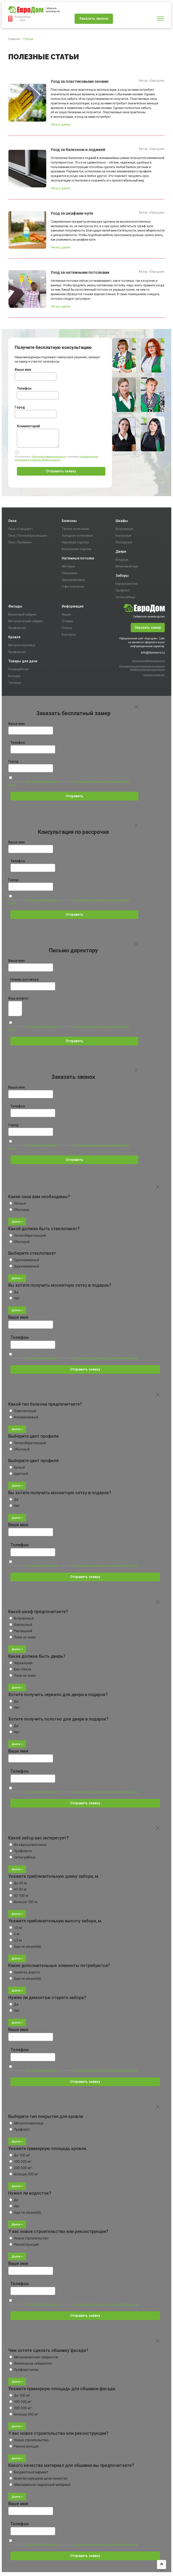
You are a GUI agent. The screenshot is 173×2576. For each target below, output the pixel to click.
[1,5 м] (10, 1929)
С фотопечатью (73, 586)
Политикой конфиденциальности (48, 457)
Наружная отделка (75, 542)
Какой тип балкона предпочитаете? (45, 1406)
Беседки (14, 676)
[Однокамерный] (10, 1261)
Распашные (124, 542)
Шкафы (122, 521)
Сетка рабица (125, 597)
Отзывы (67, 621)
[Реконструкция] (10, 2246)
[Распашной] (10, 1632)
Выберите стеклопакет (32, 1255)
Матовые (68, 566)
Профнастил (17, 628)
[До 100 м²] (10, 2157)
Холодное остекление (77, 536)
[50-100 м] (10, 1897)
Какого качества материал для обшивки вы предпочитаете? (71, 2467)
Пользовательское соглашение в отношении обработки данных (105, 1360)
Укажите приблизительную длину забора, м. (53, 1878)
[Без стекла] (10, 1671)
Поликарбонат (18, 669)
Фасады (15, 606)
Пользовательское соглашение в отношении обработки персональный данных (142, 669)
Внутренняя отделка (76, 549)
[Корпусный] (10, 1626)
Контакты (69, 635)
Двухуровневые (73, 580)
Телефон (24, 388)
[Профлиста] (10, 1853)
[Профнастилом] (10, 2371)
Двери (121, 552)
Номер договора (24, 980)
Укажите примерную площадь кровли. (47, 2150)
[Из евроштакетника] (10, 1846)
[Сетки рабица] (10, 1859)
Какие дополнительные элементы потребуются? (59, 1967)
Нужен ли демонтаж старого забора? (47, 1999)
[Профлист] (10, 2131)
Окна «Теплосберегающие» (28, 536)
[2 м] (10, 1935)
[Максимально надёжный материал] (10, 2486)
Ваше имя (23, 370)
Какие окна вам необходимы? (39, 1198)
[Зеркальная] (10, 1665)
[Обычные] (10, 1211)
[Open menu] (160, 18)
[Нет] (10, 1300)
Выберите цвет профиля (33, 1438)
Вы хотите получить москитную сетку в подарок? (59, 1287)
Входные (122, 560)
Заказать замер (146, 628)
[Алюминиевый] (10, 1419)
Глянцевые (69, 573)
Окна (12, 521)
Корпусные (123, 536)
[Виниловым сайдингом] (10, 2365)
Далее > (17, 1223)
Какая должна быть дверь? (36, 1658)
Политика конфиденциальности (148, 662)
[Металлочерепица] (10, 2125)
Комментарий (28, 426)
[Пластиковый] (10, 1412)
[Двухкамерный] (10, 1268)
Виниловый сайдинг (22, 614)
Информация (72, 606)
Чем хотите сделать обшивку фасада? (48, 2352)
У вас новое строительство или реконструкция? (58, 2233)
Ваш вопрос (18, 998)
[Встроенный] (10, 1620)
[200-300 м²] (10, 2169)
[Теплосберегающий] (10, 1237)
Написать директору (154, 676)
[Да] (10, 1294)
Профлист (123, 590)
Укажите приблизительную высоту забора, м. (55, 1923)
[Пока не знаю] (10, 1639)
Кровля (14, 637)
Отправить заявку (61, 471)
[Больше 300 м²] (10, 2176)
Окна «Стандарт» (20, 529)
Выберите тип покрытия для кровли (45, 2118)
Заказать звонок (93, 18)
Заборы (122, 576)
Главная (14, 39)
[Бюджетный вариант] (10, 2474)
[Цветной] (10, 1475)
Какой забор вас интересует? (38, 1840)
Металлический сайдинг (25, 621)
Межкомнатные (127, 566)
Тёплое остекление (75, 529)
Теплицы (14, 683)
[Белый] (10, 1469)
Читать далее (60, 124)
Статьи (67, 628)
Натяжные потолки (78, 558)
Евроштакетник (127, 584)
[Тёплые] (10, 1205)
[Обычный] (10, 1243)
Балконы (69, 521)
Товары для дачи (22, 661)
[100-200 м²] (10, 2163)
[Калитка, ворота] (10, 1974)
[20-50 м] (10, 1891)
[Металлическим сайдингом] (10, 2359)
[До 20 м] (10, 1885)
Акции (66, 614)
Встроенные (124, 529)
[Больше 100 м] (10, 1903)
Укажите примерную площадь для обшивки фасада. (62, 2390)
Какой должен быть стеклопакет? (44, 1230)
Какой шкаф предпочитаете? (38, 1613)
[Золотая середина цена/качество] (10, 2480)
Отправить (74, 796)
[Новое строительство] (10, 2240)
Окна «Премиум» (20, 542)
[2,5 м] (10, 1942)
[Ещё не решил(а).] (10, 1948)
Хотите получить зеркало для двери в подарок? (58, 1696)
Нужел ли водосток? (29, 2195)
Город (20, 407)
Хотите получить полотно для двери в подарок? (58, 1721)
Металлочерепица (21, 645)
